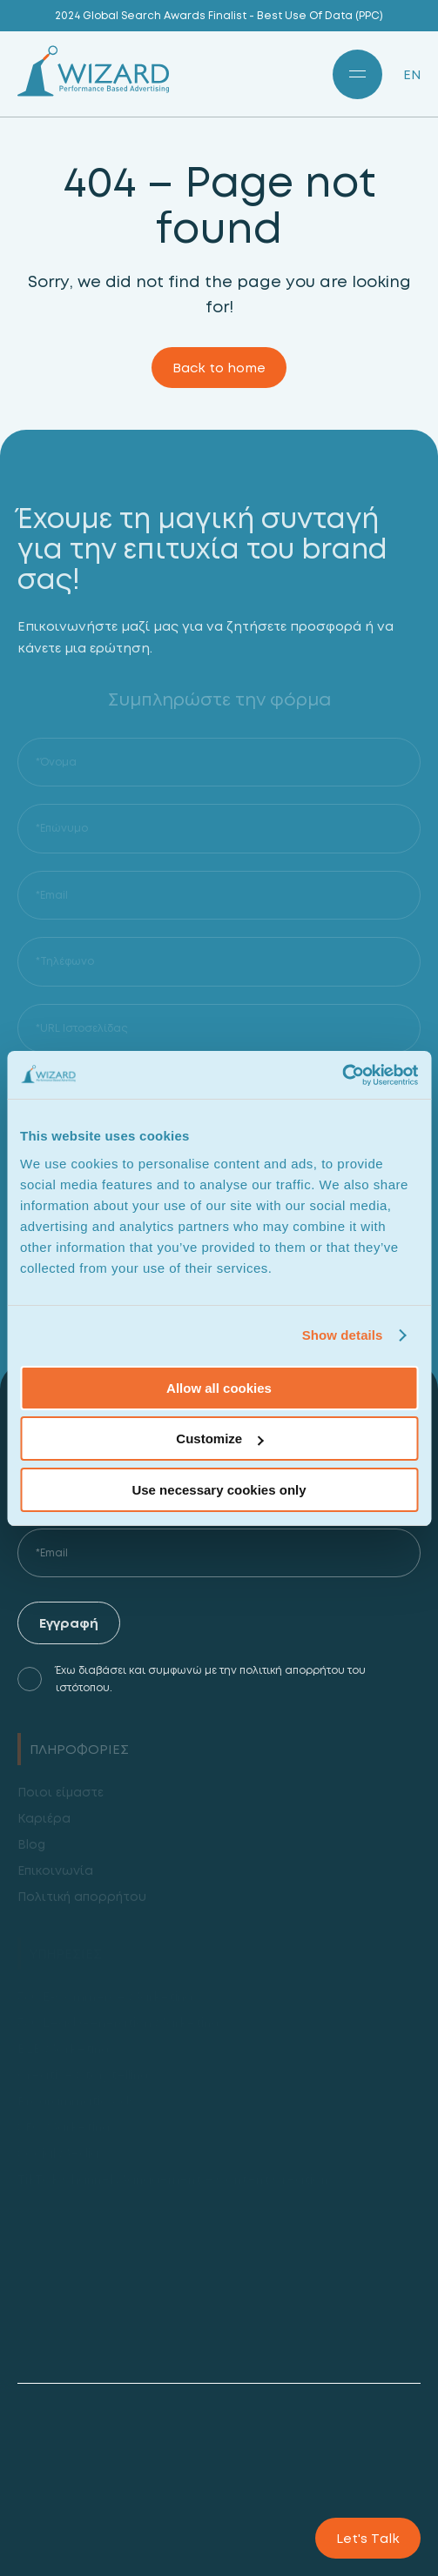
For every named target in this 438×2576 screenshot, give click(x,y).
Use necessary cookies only (218, 1489)
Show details (342, 1335)
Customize (219, 1438)
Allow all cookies (219, 1388)
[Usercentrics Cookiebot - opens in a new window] (342, 1075)
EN (412, 74)
